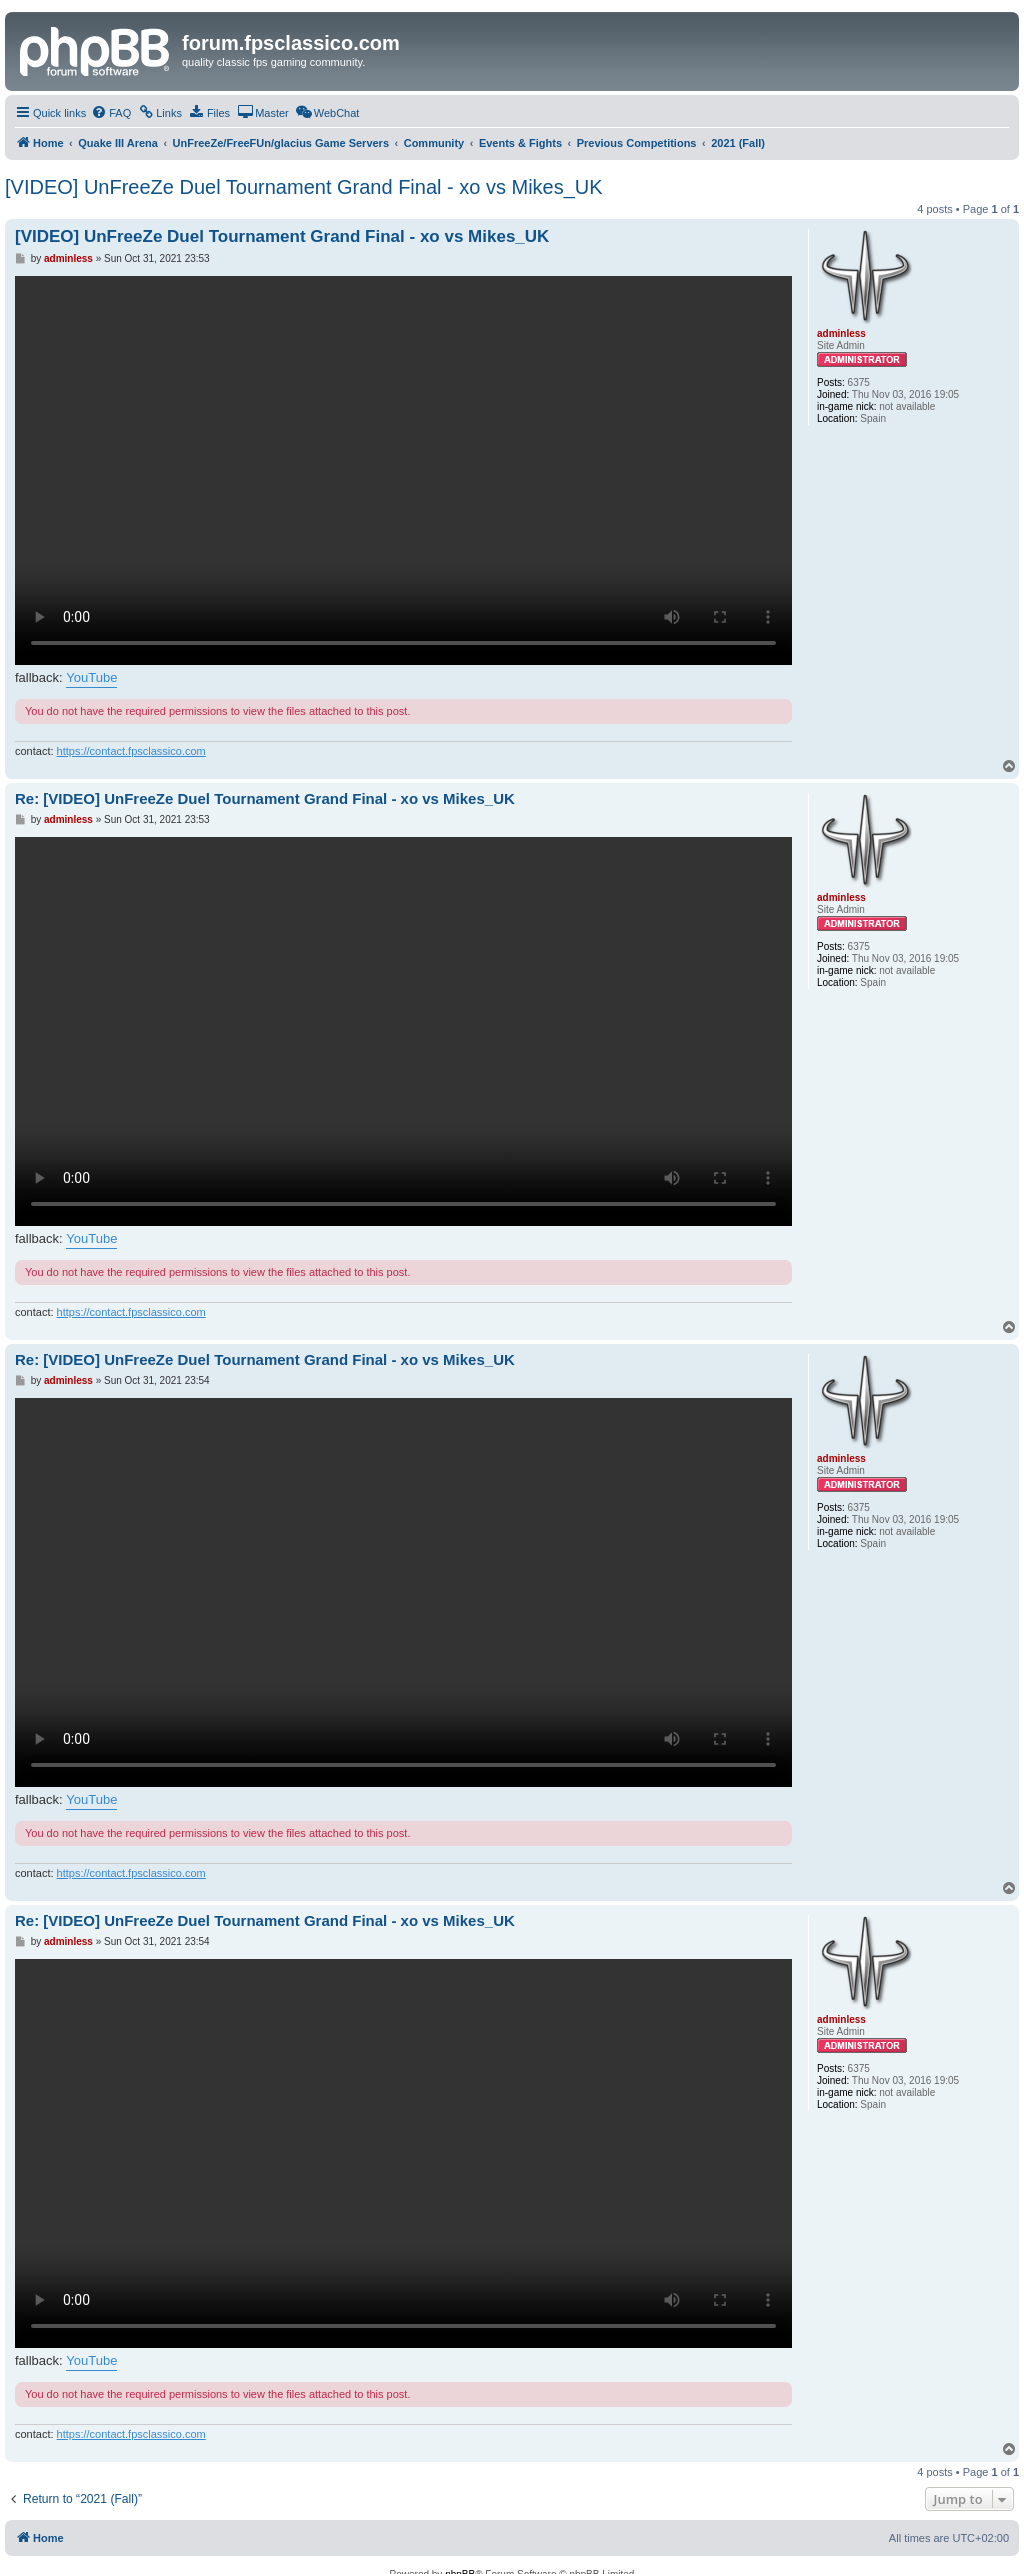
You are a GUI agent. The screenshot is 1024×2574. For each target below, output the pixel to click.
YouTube (91, 677)
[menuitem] (111, 113)
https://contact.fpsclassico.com (131, 751)
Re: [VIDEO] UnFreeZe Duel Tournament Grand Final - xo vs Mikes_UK (265, 798)
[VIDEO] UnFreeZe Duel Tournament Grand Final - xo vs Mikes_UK (304, 187)
